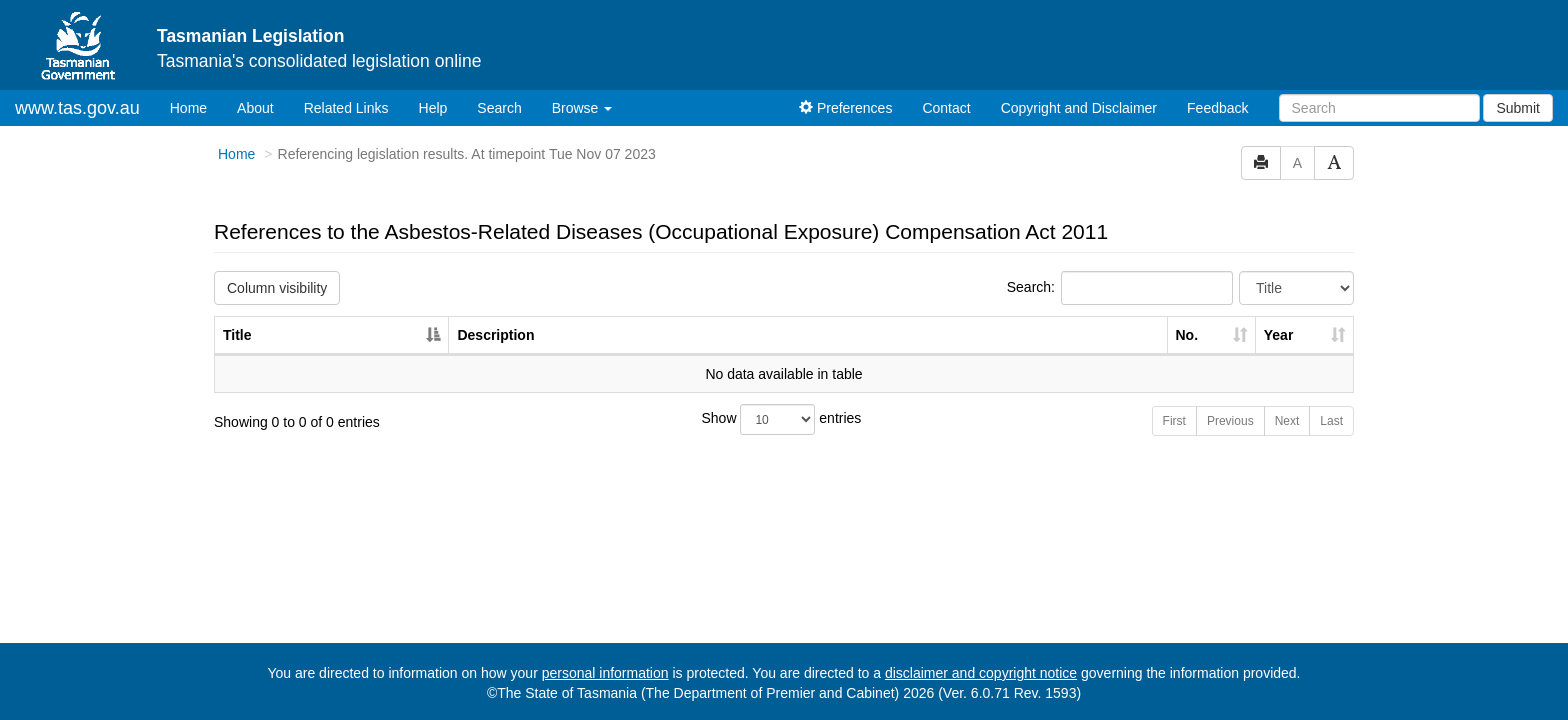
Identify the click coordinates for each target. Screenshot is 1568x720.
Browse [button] (582, 108)
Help (433, 108)
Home (196, 106)
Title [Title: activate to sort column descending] (237, 335)
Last (1331, 421)
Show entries (782, 419)
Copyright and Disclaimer (1079, 108)
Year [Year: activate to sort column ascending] (1279, 335)
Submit (1518, 108)
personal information (605, 673)
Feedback (1217, 108)
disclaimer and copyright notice (981, 673)
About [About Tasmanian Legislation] (255, 108)
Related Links (346, 108)
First (1174, 421)
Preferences (845, 108)
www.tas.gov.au (77, 108)
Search (499, 108)
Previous (1230, 421)
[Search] (1379, 108)
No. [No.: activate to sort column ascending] (1187, 335)
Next (1287, 421)
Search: (1120, 288)
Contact (946, 108)
